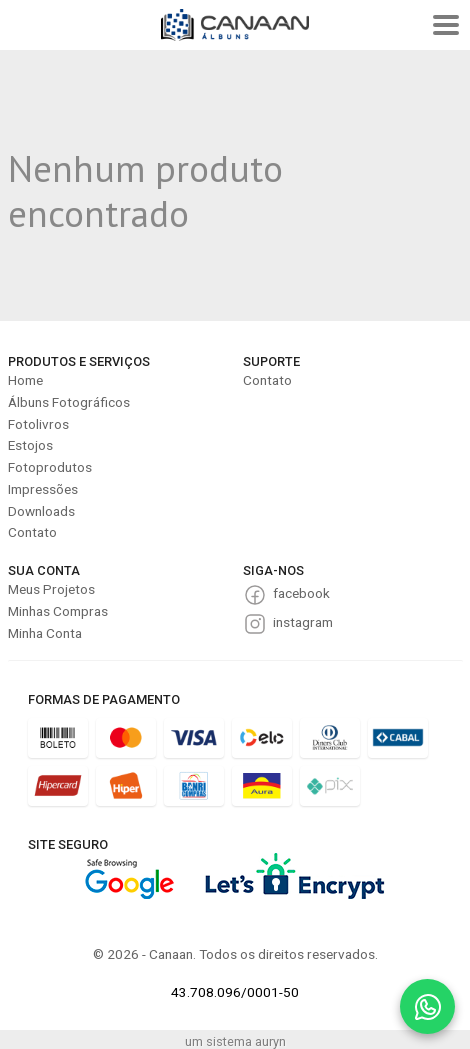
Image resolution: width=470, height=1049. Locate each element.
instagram (303, 622)
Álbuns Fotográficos (69, 402)
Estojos (30, 445)
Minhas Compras (58, 611)
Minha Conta (45, 633)
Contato (32, 532)
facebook (301, 593)
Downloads (41, 511)
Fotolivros (38, 424)
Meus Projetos (51, 589)
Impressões (43, 489)
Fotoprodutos (50, 467)
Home (25, 380)
